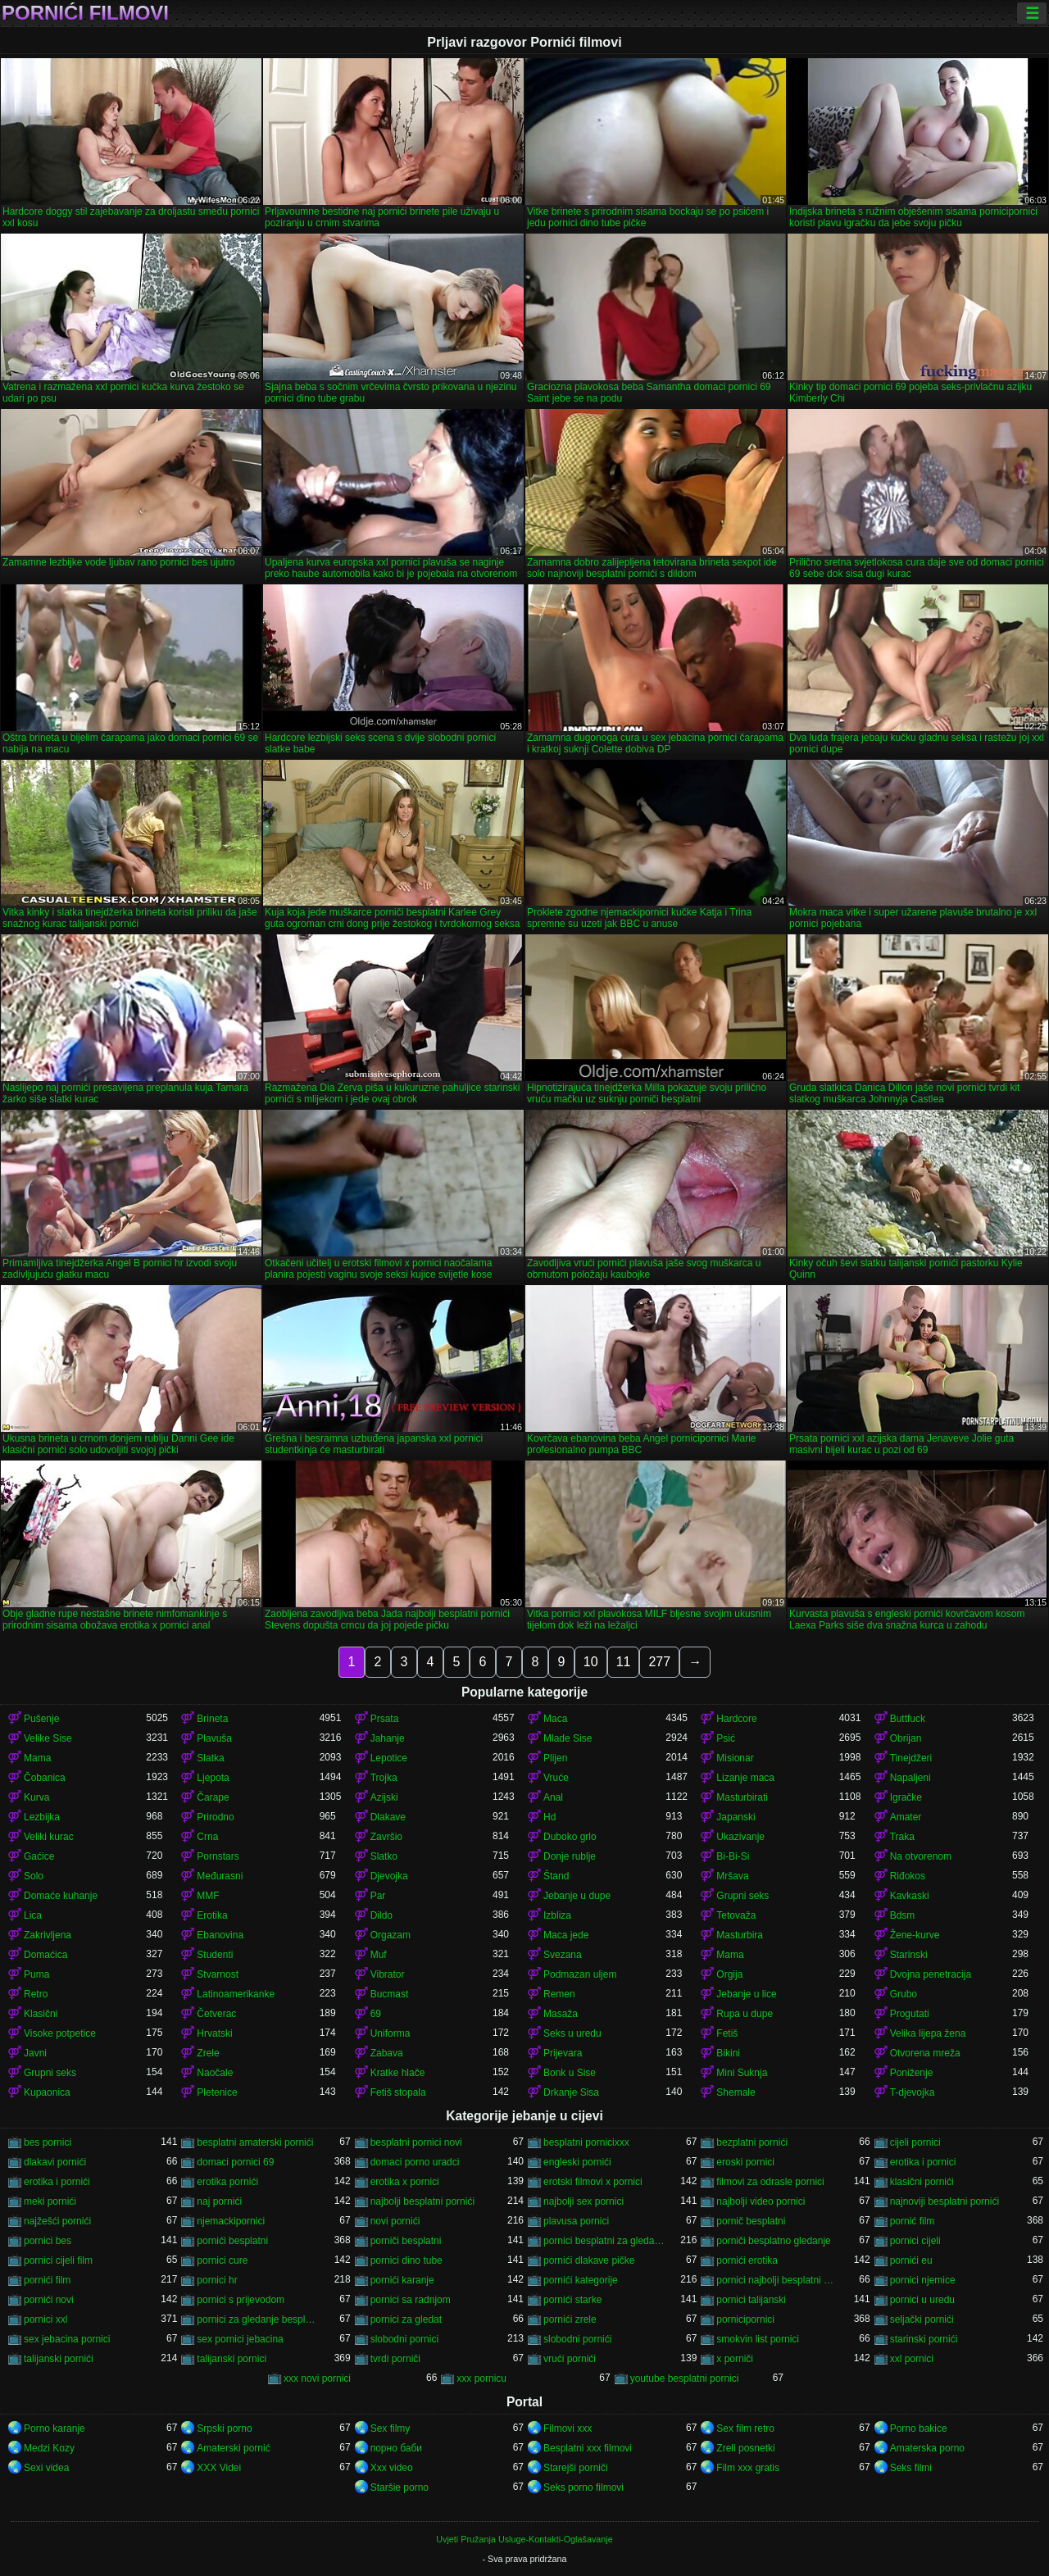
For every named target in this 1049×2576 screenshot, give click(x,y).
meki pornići (50, 2201)
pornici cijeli (915, 2241)
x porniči (734, 2359)
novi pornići (395, 2221)
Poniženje (911, 2073)
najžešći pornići (57, 2221)
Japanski (735, 1817)
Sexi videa (46, 2468)
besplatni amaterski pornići (255, 2142)
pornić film (912, 2221)
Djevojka (389, 1876)
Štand (556, 1876)
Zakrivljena (47, 1935)
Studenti (215, 1954)
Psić (725, 1738)
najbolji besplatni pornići (422, 2201)
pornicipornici (745, 2319)
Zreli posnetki (745, 2448)
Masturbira (739, 1935)
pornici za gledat (406, 2319)
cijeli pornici (915, 2142)
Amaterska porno (927, 2448)
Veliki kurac (49, 1836)
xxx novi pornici (317, 2378)
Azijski (384, 1797)
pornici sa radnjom (410, 2300)
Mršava (732, 1876)
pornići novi (49, 2300)
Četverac (216, 2013)
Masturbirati (742, 1797)
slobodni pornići (577, 2339)
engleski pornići (577, 2162)
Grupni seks (742, 1895)
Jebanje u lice (746, 1994)
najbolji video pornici (760, 2201)
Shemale (735, 2092)
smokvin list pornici (757, 2339)
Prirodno (215, 1817)
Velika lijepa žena (928, 2033)
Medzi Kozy (49, 2448)
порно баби (396, 2448)
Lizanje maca (745, 1777)
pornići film (47, 2280)
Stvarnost (217, 1974)
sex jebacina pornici (67, 2339)
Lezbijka (42, 1817)
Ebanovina (220, 1935)
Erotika (212, 1915)
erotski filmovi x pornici (593, 2182)
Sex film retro (745, 2428)
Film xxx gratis (747, 2468)
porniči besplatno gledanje (773, 2241)
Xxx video (391, 2468)
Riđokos (907, 1876)
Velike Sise (48, 1738)
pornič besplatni (750, 2221)
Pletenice (217, 2092)
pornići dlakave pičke (588, 2260)
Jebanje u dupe (577, 1895)
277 (659, 1662)
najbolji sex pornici (583, 2201)
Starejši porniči (575, 2468)
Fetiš (727, 2033)
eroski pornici (745, 2162)
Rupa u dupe (744, 2013)
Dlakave (388, 1817)
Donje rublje (569, 1856)
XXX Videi (219, 2468)
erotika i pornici (923, 2162)
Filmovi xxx (567, 2428)
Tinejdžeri (911, 1758)
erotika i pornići (57, 2182)
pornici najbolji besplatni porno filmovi (777, 2280)
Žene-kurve (915, 1935)
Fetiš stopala (398, 2092)
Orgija (729, 1974)
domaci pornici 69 (235, 2162)
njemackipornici (231, 2221)
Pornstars (217, 1856)
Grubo (903, 1994)
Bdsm (902, 1915)
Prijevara (562, 2053)
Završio (386, 1836)
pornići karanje (402, 2280)
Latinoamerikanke (236, 1994)
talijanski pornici (231, 2359)
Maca (555, 1718)
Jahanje (387, 1738)
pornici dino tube (406, 2260)
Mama (37, 1758)
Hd (549, 1817)
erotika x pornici (404, 2182)
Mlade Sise (567, 1738)
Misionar (734, 1758)
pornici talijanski (751, 2300)
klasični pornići (922, 2182)
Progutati (909, 2013)
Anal (553, 1797)
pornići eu (911, 2260)
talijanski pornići (58, 2359)
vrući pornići (569, 2359)
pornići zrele (570, 2319)
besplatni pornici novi (416, 2142)
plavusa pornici (576, 2221)
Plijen (555, 1758)
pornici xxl (45, 2319)
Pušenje (41, 1718)
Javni (35, 2053)
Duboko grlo (570, 1836)
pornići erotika (747, 2260)
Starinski (909, 1954)
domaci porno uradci (415, 2162)
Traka (902, 1836)
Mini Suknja (741, 2073)
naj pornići (219, 2201)
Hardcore (736, 1718)
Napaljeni (910, 1777)
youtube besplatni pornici (684, 2378)
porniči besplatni (406, 2241)
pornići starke (572, 2300)
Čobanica (45, 1777)
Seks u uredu (572, 2033)
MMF (208, 1895)
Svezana (562, 1954)
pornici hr (217, 2280)
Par (378, 1895)
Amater (906, 1817)
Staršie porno (399, 2487)
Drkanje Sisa (571, 2092)
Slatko (383, 1856)
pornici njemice (923, 2280)
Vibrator (387, 1974)
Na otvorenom (920, 1856)
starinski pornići (924, 2339)
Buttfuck (907, 1718)
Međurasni (220, 1876)
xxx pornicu (481, 2378)
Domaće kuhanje (61, 1895)
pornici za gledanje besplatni (258, 2319)
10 (591, 1662)
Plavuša (214, 1738)
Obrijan (906, 1738)
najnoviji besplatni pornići (944, 2201)
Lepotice (388, 1758)
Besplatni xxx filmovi (587, 2448)
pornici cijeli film (58, 2260)
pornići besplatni (232, 2241)
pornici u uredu (922, 2300)
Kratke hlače (397, 2073)
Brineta (212, 1718)
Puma (36, 1974)
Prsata (384, 1718)
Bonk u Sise (569, 2073)
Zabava (386, 2053)
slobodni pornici (404, 2339)
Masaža (560, 2013)
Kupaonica (47, 2092)
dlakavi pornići (55, 2162)
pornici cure (222, 2260)
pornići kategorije (580, 2280)
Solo (33, 1876)
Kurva (36, 1797)
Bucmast (389, 1994)
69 (375, 2013)
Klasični (40, 2013)
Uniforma (390, 2033)
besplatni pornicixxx (586, 2142)
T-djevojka (912, 2092)
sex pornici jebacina (240, 2339)
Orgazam (390, 1935)
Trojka (383, 1777)
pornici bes (47, 2241)
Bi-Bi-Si (732, 1856)
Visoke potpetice (60, 2033)
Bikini (728, 2053)
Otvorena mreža (925, 2053)
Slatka (210, 1758)
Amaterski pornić (233, 2448)
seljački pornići (922, 2319)
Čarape (213, 1797)
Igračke (906, 1797)
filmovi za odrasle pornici (770, 2182)
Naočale (215, 2073)
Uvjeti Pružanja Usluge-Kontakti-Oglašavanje (524, 2539)
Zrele (208, 2053)
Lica (33, 1915)
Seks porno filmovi (583, 2487)
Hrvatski (214, 2033)
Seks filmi (911, 2468)
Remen (559, 1994)
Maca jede (565, 1935)
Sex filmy (390, 2428)
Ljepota (213, 1777)
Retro (36, 1994)
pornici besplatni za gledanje (604, 2241)
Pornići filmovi (85, 13)
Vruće (556, 1777)
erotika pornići (227, 2182)
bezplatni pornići (752, 2142)
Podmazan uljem (579, 1974)
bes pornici (47, 2142)
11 (623, 1662)
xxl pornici (911, 2359)
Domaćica (45, 1954)
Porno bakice (918, 2428)
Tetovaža (736, 1915)
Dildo (381, 1915)
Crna (207, 1836)
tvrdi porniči (395, 2359)
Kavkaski (909, 1895)
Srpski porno (224, 2428)
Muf (378, 1954)
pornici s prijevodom (240, 2300)
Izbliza (557, 1915)
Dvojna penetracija (930, 1974)
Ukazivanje (740, 1836)
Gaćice (39, 1856)
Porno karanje (54, 2428)
